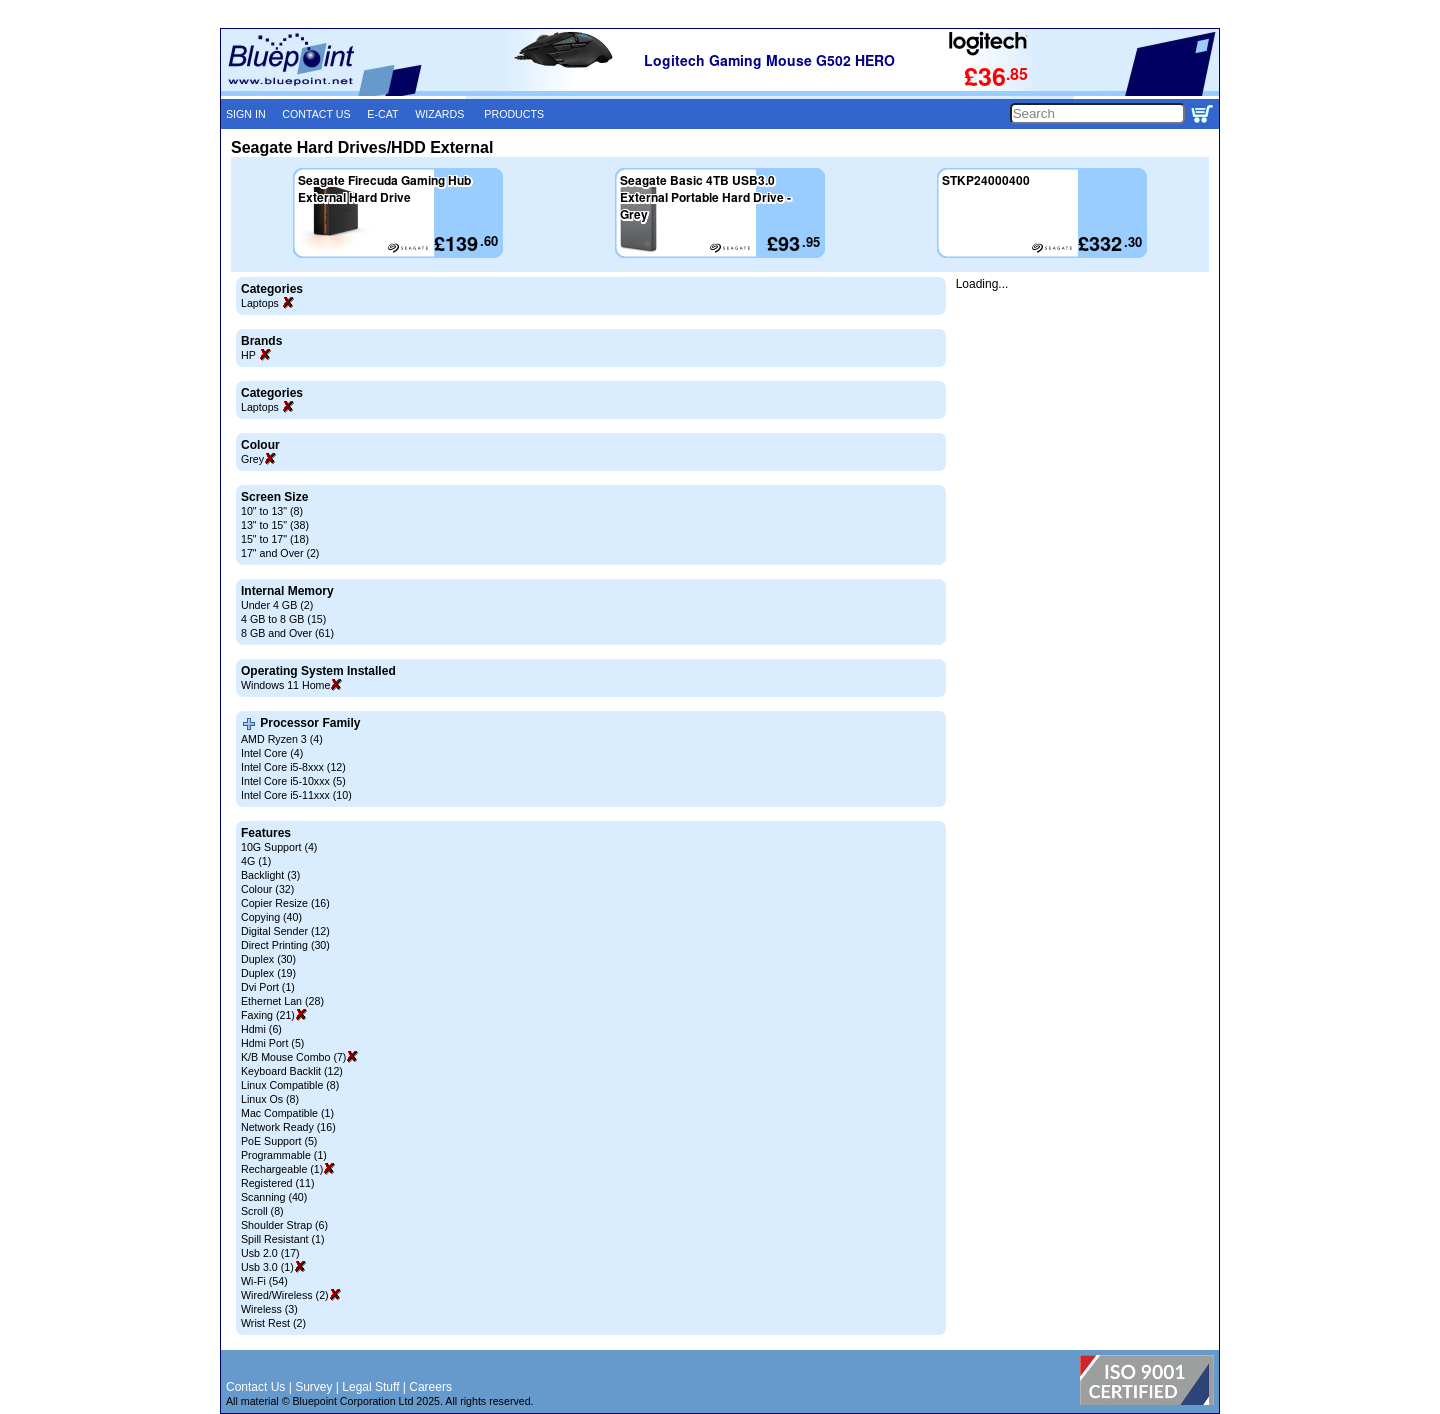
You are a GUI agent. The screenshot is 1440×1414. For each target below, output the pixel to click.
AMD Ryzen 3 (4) (282, 739)
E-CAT (382, 114)
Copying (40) (271, 917)
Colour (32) (267, 889)
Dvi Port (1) (268, 987)
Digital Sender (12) (285, 931)
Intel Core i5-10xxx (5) (293, 781)
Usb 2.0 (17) (270, 1253)
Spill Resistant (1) (283, 1239)
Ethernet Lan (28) (282, 1001)
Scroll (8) (262, 1211)
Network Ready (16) (288, 1127)
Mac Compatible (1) (287, 1113)
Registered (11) (277, 1183)
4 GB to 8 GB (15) (283, 619)
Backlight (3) (270, 875)
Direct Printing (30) (285, 945)
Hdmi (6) (261, 1029)
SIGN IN (246, 114)
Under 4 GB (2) (277, 605)
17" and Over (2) (280, 553)
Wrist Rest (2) (273, 1323)
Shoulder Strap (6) (284, 1225)
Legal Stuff (370, 1387)
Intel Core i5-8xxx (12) (293, 767)
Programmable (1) (284, 1155)
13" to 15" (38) (275, 525)
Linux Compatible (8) (290, 1085)
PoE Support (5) (279, 1141)
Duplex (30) (268, 959)
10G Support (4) (279, 847)
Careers (430, 1387)
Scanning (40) (274, 1197)
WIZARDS (439, 114)
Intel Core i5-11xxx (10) (296, 795)
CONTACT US (316, 114)
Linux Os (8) (270, 1099)
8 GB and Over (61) (287, 633)
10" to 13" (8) (272, 511)
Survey (313, 1387)
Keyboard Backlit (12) (292, 1071)
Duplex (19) (268, 973)
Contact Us (255, 1387)
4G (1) (256, 861)
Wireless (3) (269, 1309)
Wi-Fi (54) (264, 1281)
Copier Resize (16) (285, 903)
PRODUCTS (514, 114)
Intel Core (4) (272, 753)
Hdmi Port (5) (272, 1043)
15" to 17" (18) (275, 539)
